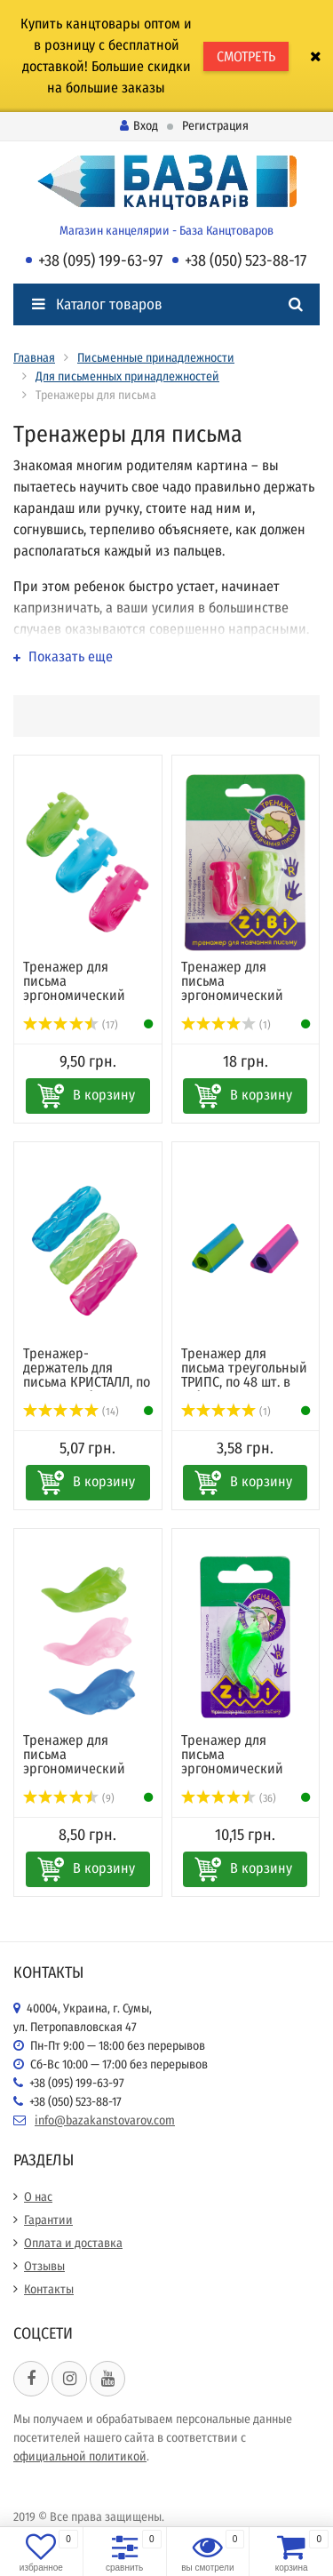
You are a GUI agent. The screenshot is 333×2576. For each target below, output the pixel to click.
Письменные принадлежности (155, 357)
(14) (71, 1411)
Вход (139, 125)
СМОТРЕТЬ (246, 56)
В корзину (104, 1094)
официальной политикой (80, 2456)
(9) (69, 1798)
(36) (229, 1798)
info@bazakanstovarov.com (105, 2120)
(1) (226, 1025)
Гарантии (48, 2220)
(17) (70, 1025)
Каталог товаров (97, 304)
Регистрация (215, 125)
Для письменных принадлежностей (127, 376)
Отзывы (44, 2266)
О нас (38, 2196)
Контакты (49, 2289)
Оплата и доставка (73, 2243)
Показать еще (63, 656)
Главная (34, 357)
